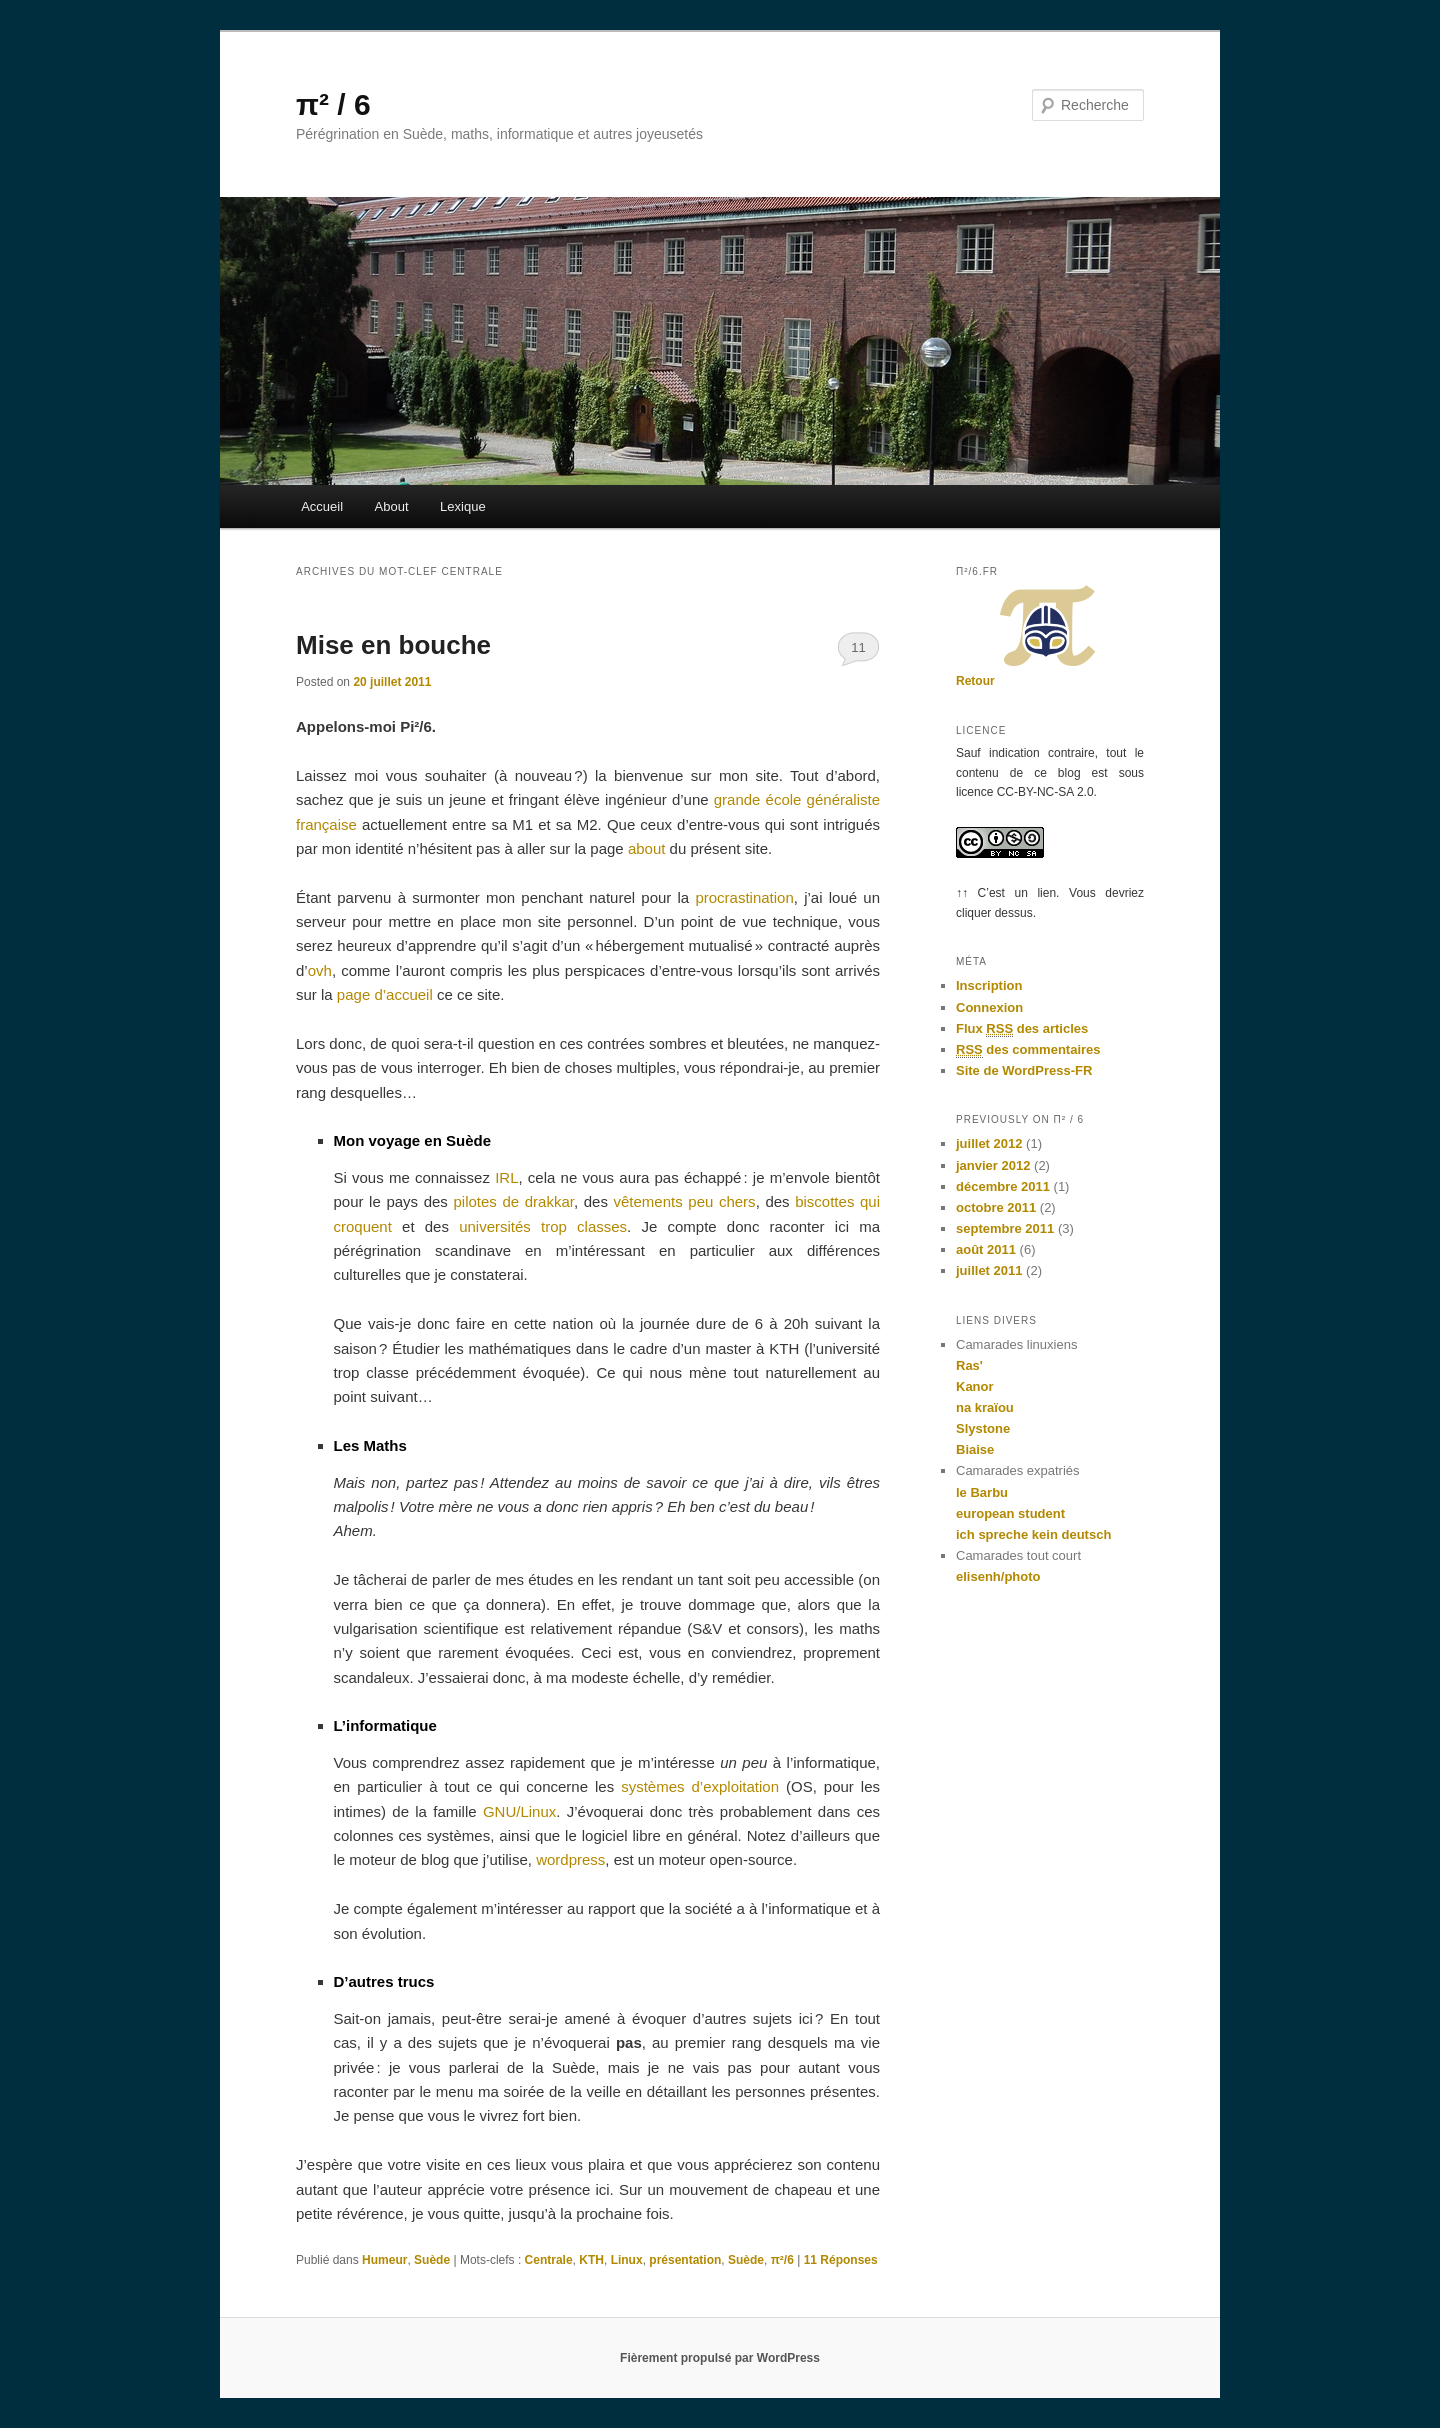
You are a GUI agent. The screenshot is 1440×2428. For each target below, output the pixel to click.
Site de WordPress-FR (1024, 1070)
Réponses (841, 2260)
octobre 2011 (996, 1207)
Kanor (975, 1386)
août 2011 (986, 1249)
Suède (432, 2260)
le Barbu (982, 1492)
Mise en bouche (393, 645)
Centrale (549, 2260)
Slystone (983, 1428)
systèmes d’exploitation (700, 1786)
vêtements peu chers (685, 1201)
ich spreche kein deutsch (1033, 1534)
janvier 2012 (993, 1165)
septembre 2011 (1005, 1228)
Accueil (322, 506)
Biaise (975, 1449)
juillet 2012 (989, 1143)
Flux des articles (1022, 1029)
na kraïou (985, 1407)
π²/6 (782, 2260)
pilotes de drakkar (513, 1201)
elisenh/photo (998, 1576)
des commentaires (1028, 1050)
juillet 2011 (989, 1270)
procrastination (744, 897)
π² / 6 (333, 104)
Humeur (384, 2260)
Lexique (463, 506)
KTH (591, 2260)
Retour (975, 681)
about (647, 848)
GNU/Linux (519, 1811)
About (392, 506)
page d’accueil (385, 994)
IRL (506, 1177)
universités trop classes (543, 1226)
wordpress (570, 1859)
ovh (320, 970)
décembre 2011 (1003, 1186)
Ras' (969, 1365)
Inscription (989, 985)
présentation (685, 2260)
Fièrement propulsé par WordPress (720, 2358)
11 (858, 647)
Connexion (989, 1007)
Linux (627, 2260)
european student (1010, 1513)
